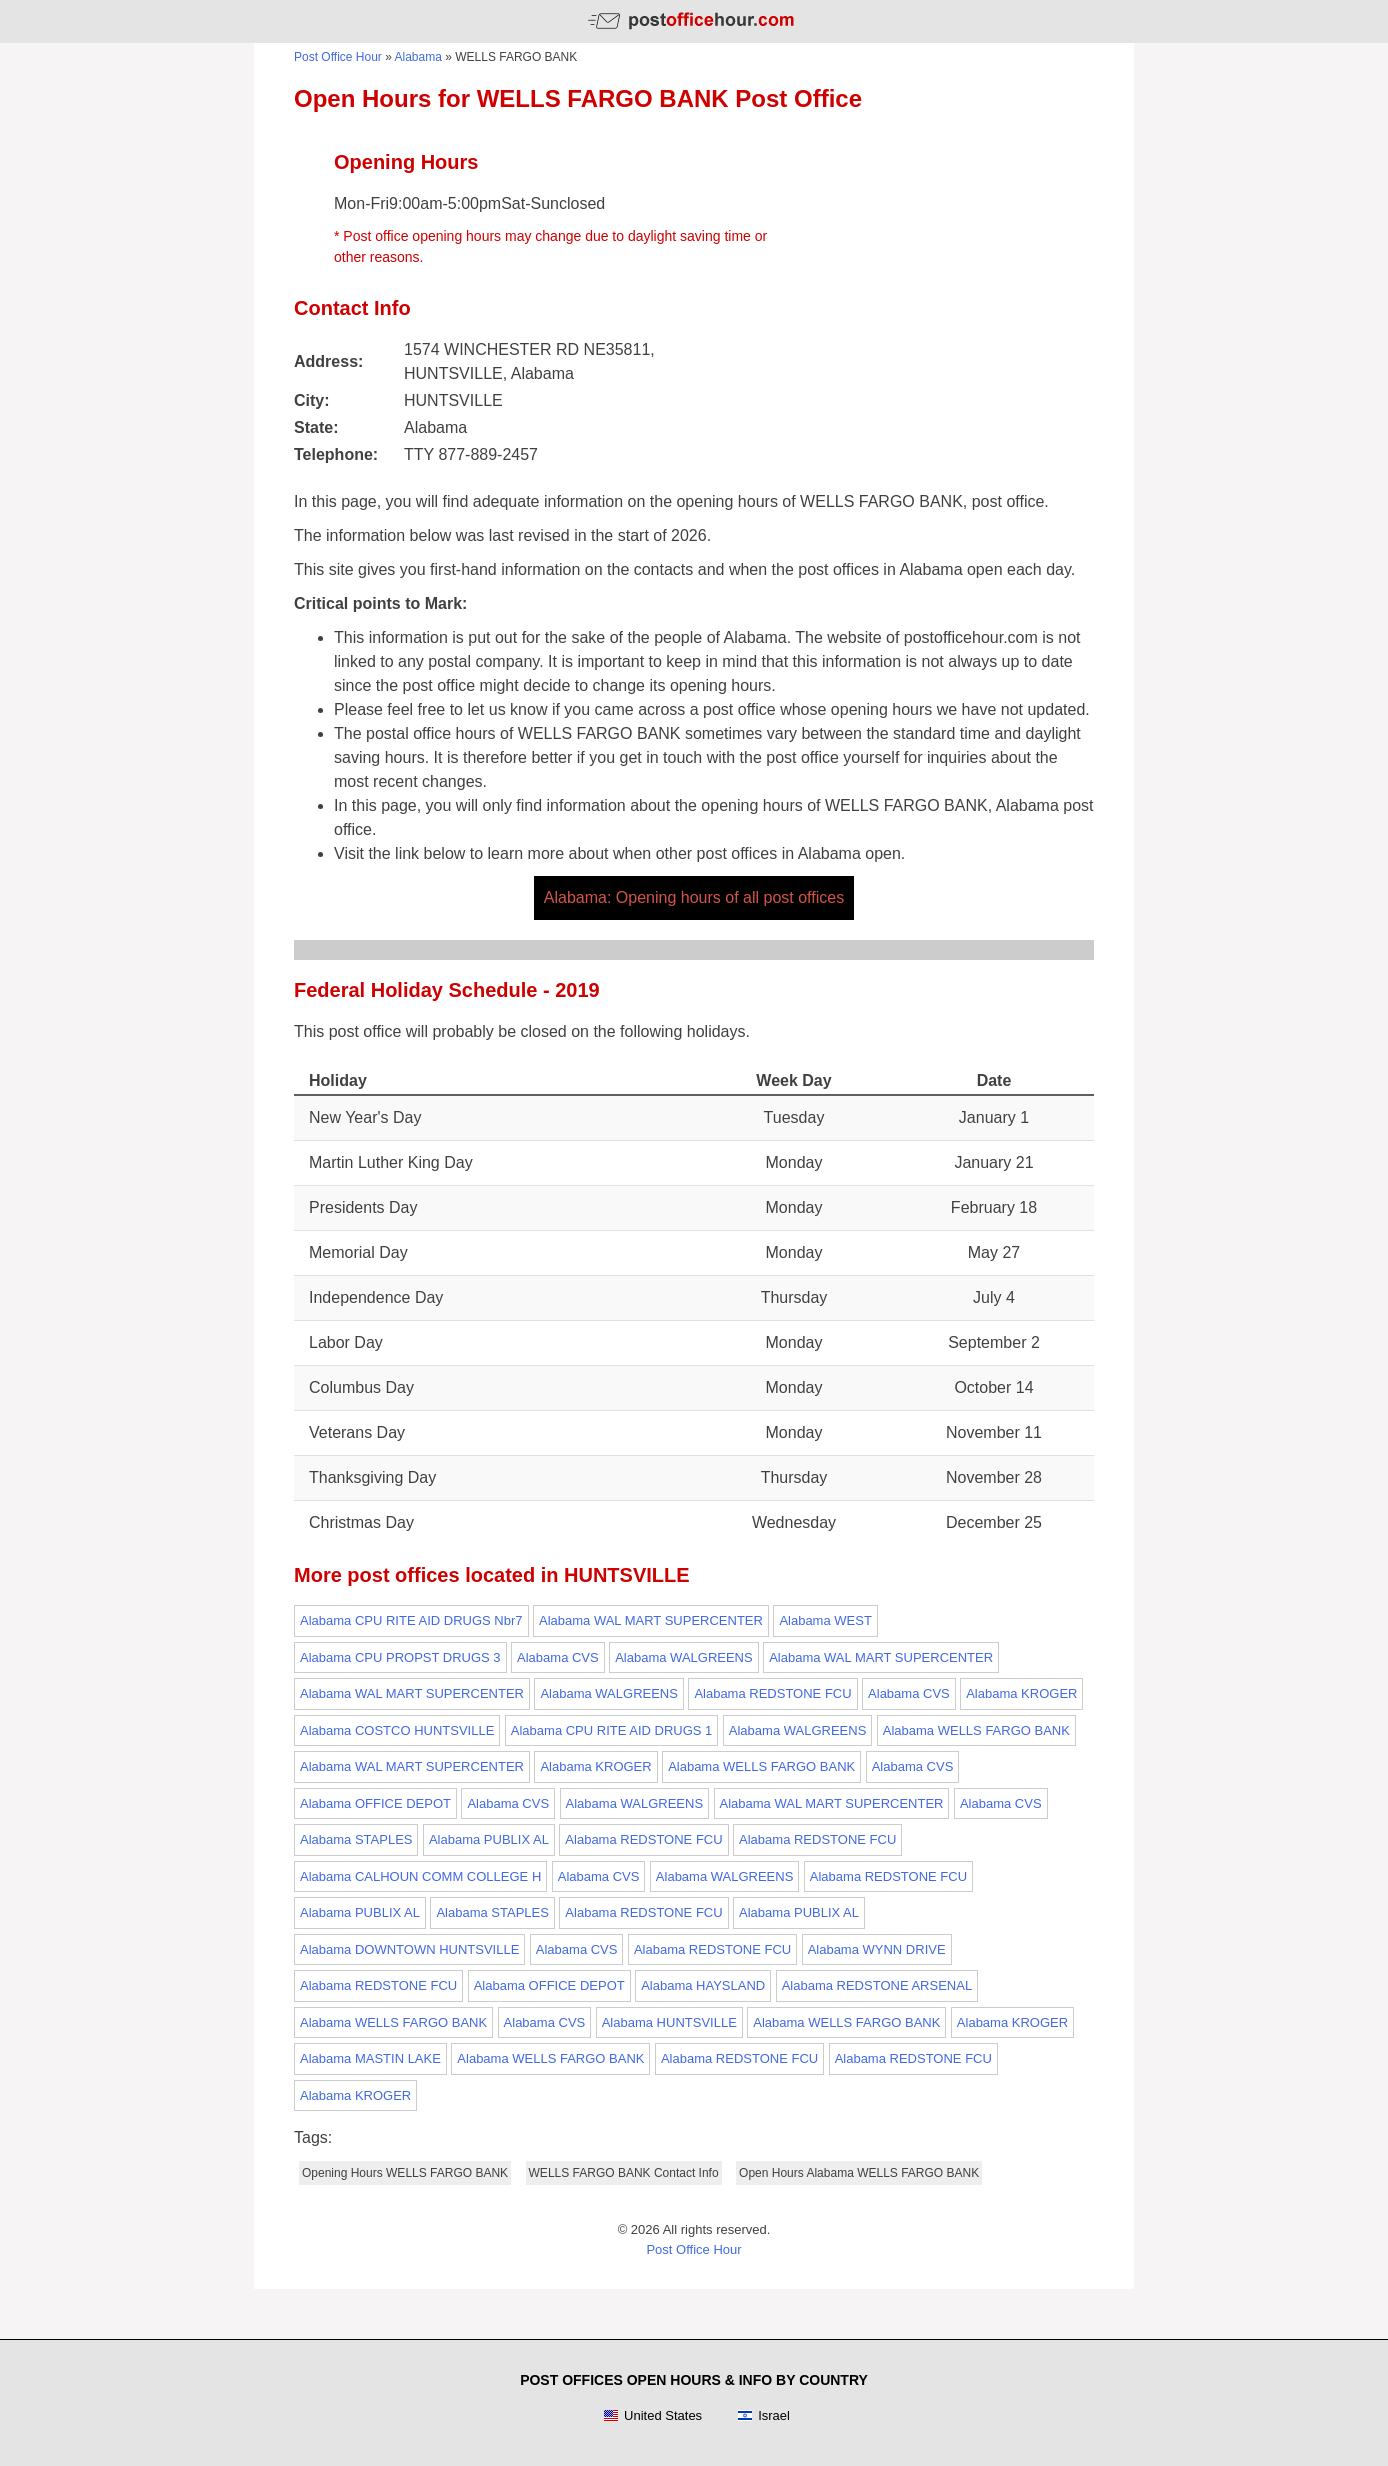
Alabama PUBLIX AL (489, 1839)
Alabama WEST (825, 1620)
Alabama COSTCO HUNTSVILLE (397, 1730)
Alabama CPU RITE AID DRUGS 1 (612, 1730)
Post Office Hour (338, 57)
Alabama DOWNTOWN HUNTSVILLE (409, 1949)
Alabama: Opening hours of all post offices (694, 897)
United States (652, 2416)
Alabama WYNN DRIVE (877, 1949)
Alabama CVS (558, 1657)
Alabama (418, 57)
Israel (763, 2416)
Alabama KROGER (1021, 1693)
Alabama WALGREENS (684, 1657)
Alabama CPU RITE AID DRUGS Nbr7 (411, 1620)
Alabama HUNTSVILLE (669, 2022)
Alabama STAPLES (356, 1839)
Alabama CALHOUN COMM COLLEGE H (420, 1876)
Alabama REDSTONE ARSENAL (877, 1985)
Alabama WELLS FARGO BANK (976, 1730)
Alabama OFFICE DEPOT (375, 1803)
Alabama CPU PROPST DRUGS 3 (400, 1657)
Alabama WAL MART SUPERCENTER (651, 1620)
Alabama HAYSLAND (703, 1985)
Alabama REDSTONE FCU (772, 1693)
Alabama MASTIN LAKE (370, 2058)
